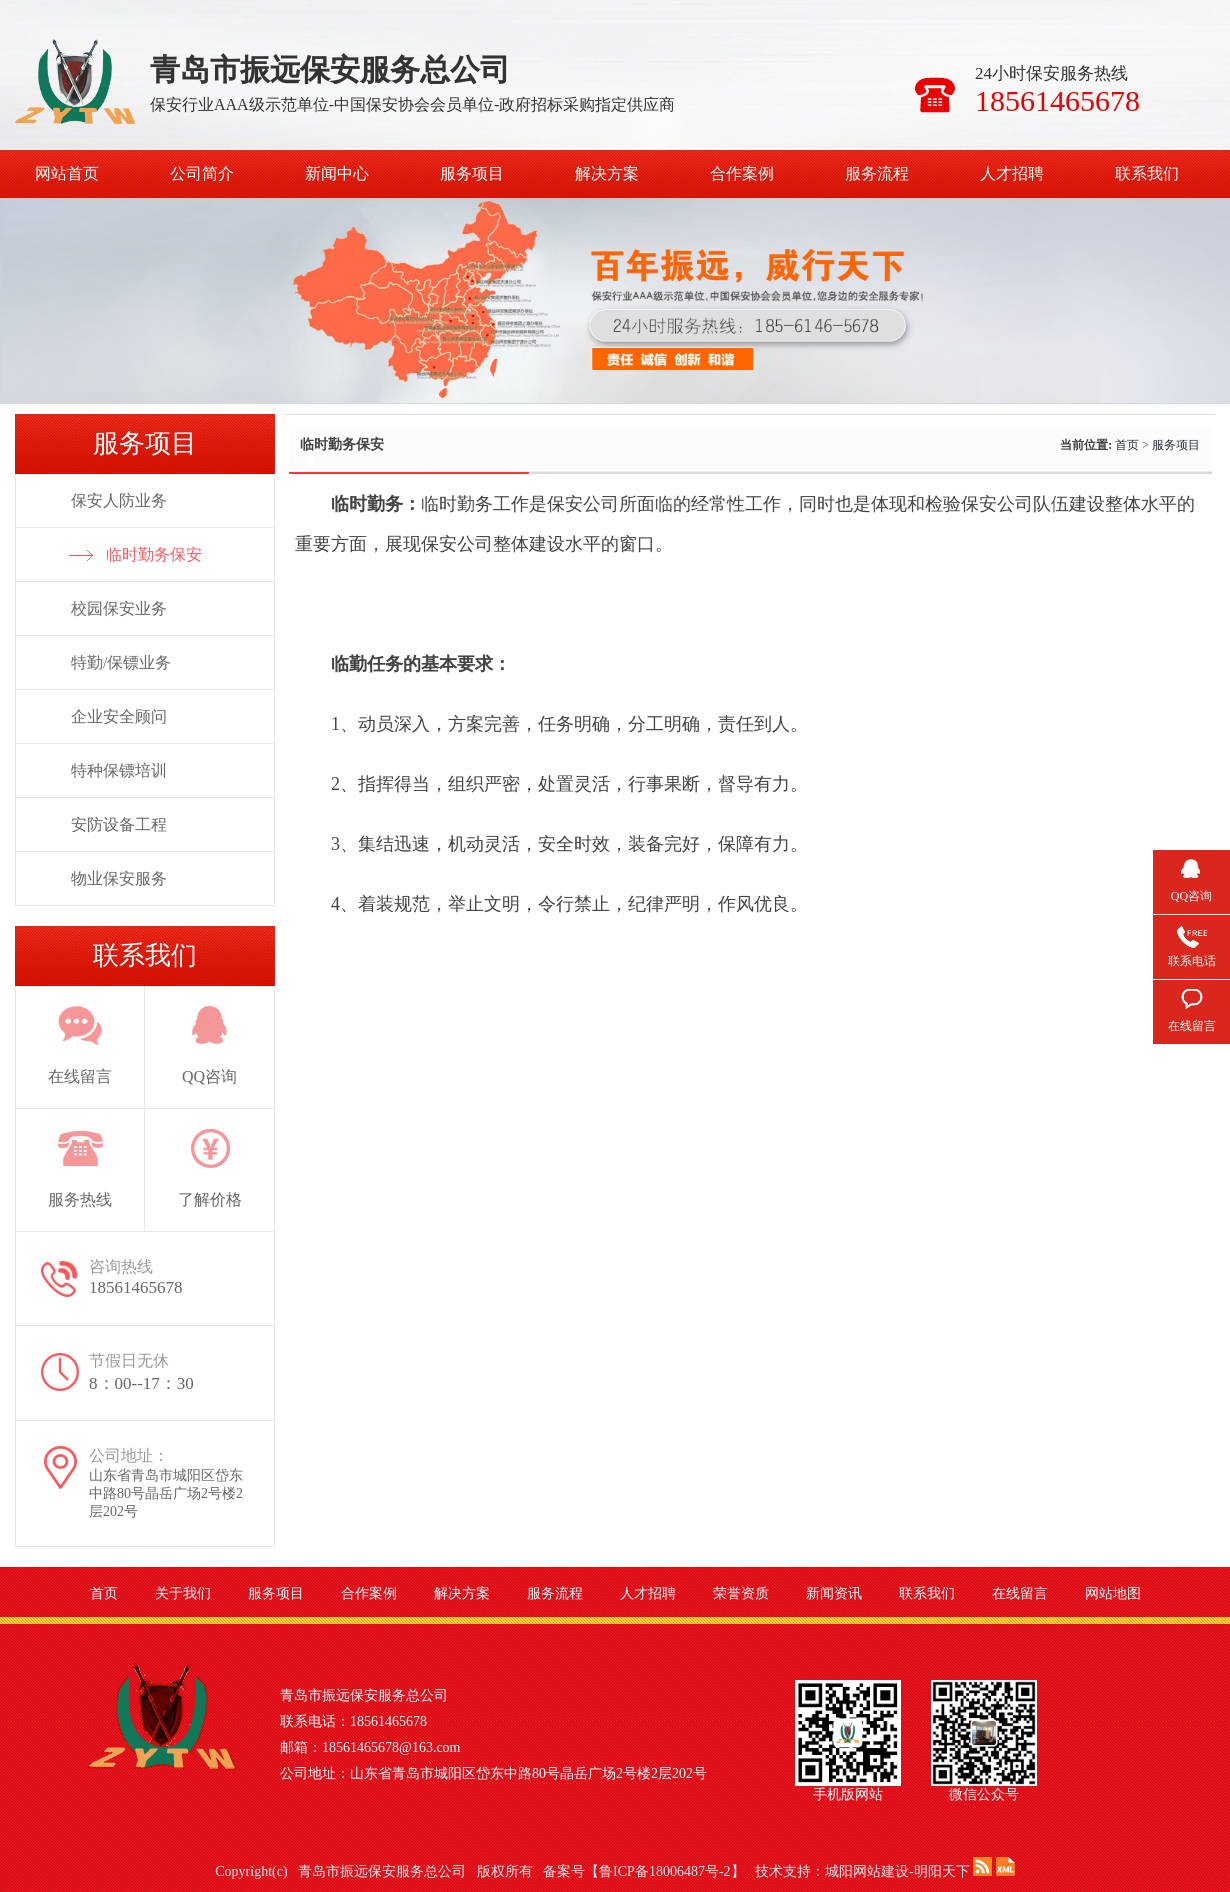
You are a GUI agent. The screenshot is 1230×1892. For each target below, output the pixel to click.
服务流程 (877, 173)
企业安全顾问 (119, 716)
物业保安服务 (119, 878)
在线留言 (1020, 1593)
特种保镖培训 (119, 770)
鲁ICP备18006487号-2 (664, 1871)
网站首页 (67, 173)
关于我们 (183, 1593)
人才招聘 (1012, 173)
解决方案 (607, 173)
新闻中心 (337, 173)
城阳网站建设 (867, 1871)
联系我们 (1147, 173)
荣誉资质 (741, 1593)
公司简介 (202, 173)
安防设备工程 (119, 824)
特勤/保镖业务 (121, 662)
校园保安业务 (119, 608)
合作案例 (742, 173)
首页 (1127, 445)
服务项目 (472, 173)
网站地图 (1113, 1593)
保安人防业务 (119, 500)
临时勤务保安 (154, 554)
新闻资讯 (834, 1593)
